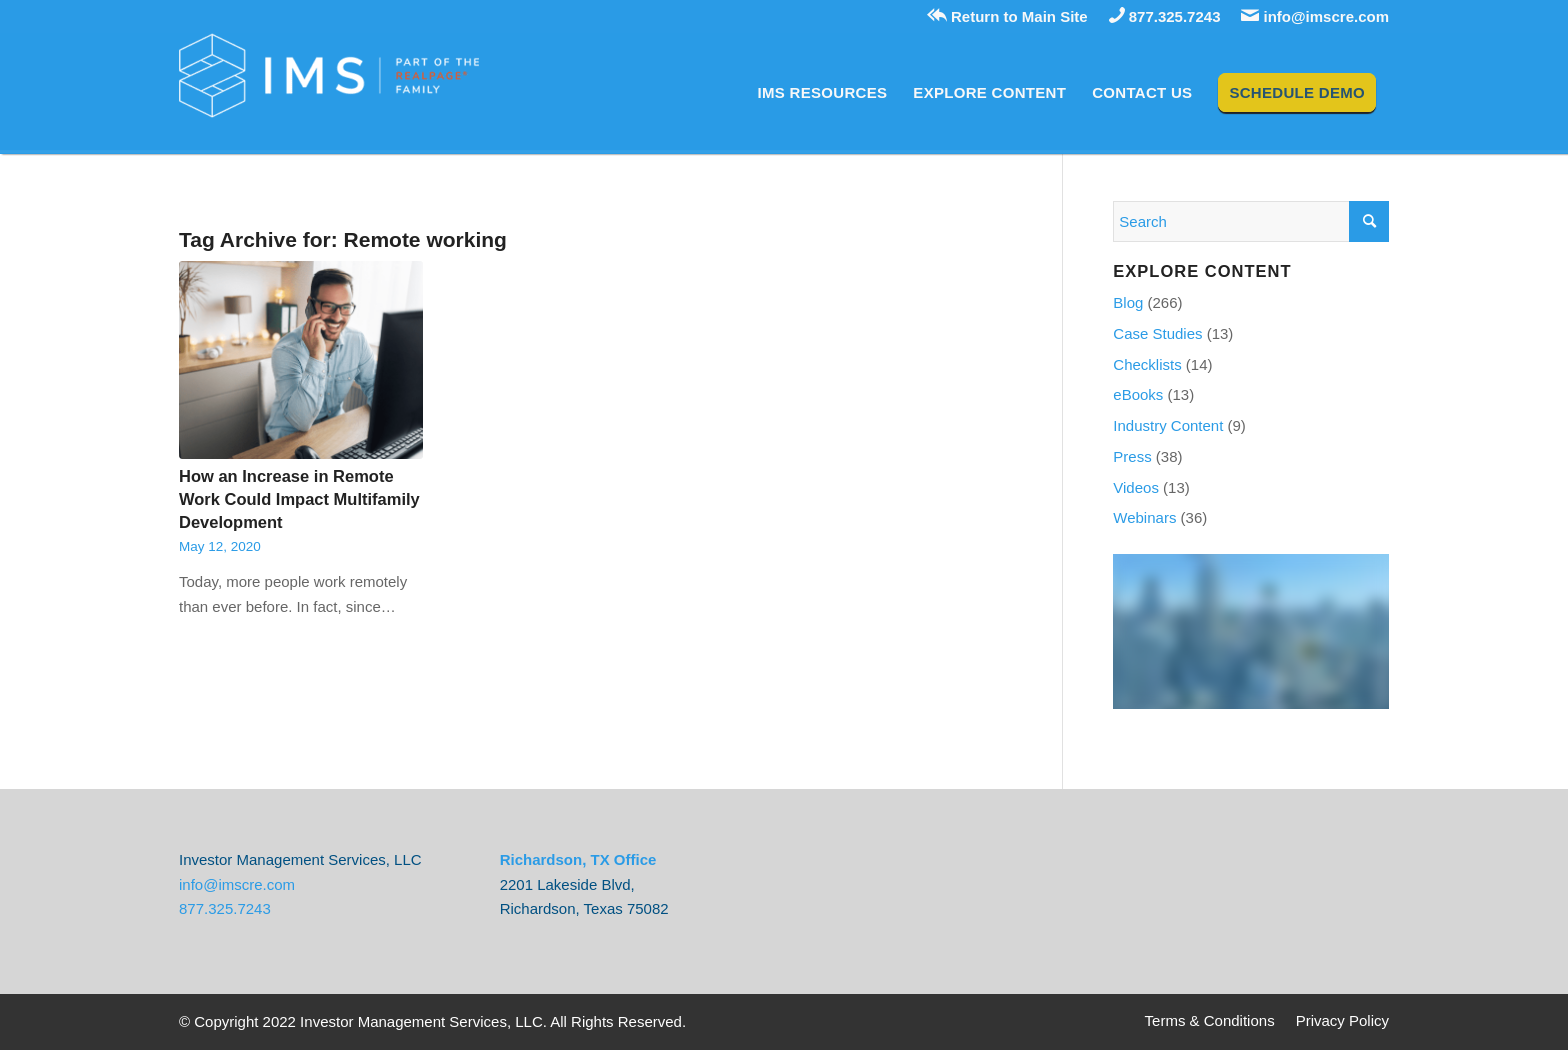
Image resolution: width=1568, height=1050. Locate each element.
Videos (1136, 487)
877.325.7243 (1165, 16)
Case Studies (1157, 333)
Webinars (1144, 517)
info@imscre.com (1315, 16)
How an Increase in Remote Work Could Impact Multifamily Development (299, 499)
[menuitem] (823, 93)
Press (1132, 456)
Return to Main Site (1007, 16)
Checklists (1147, 364)
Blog (1128, 302)
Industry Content (1168, 425)
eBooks (1138, 394)
